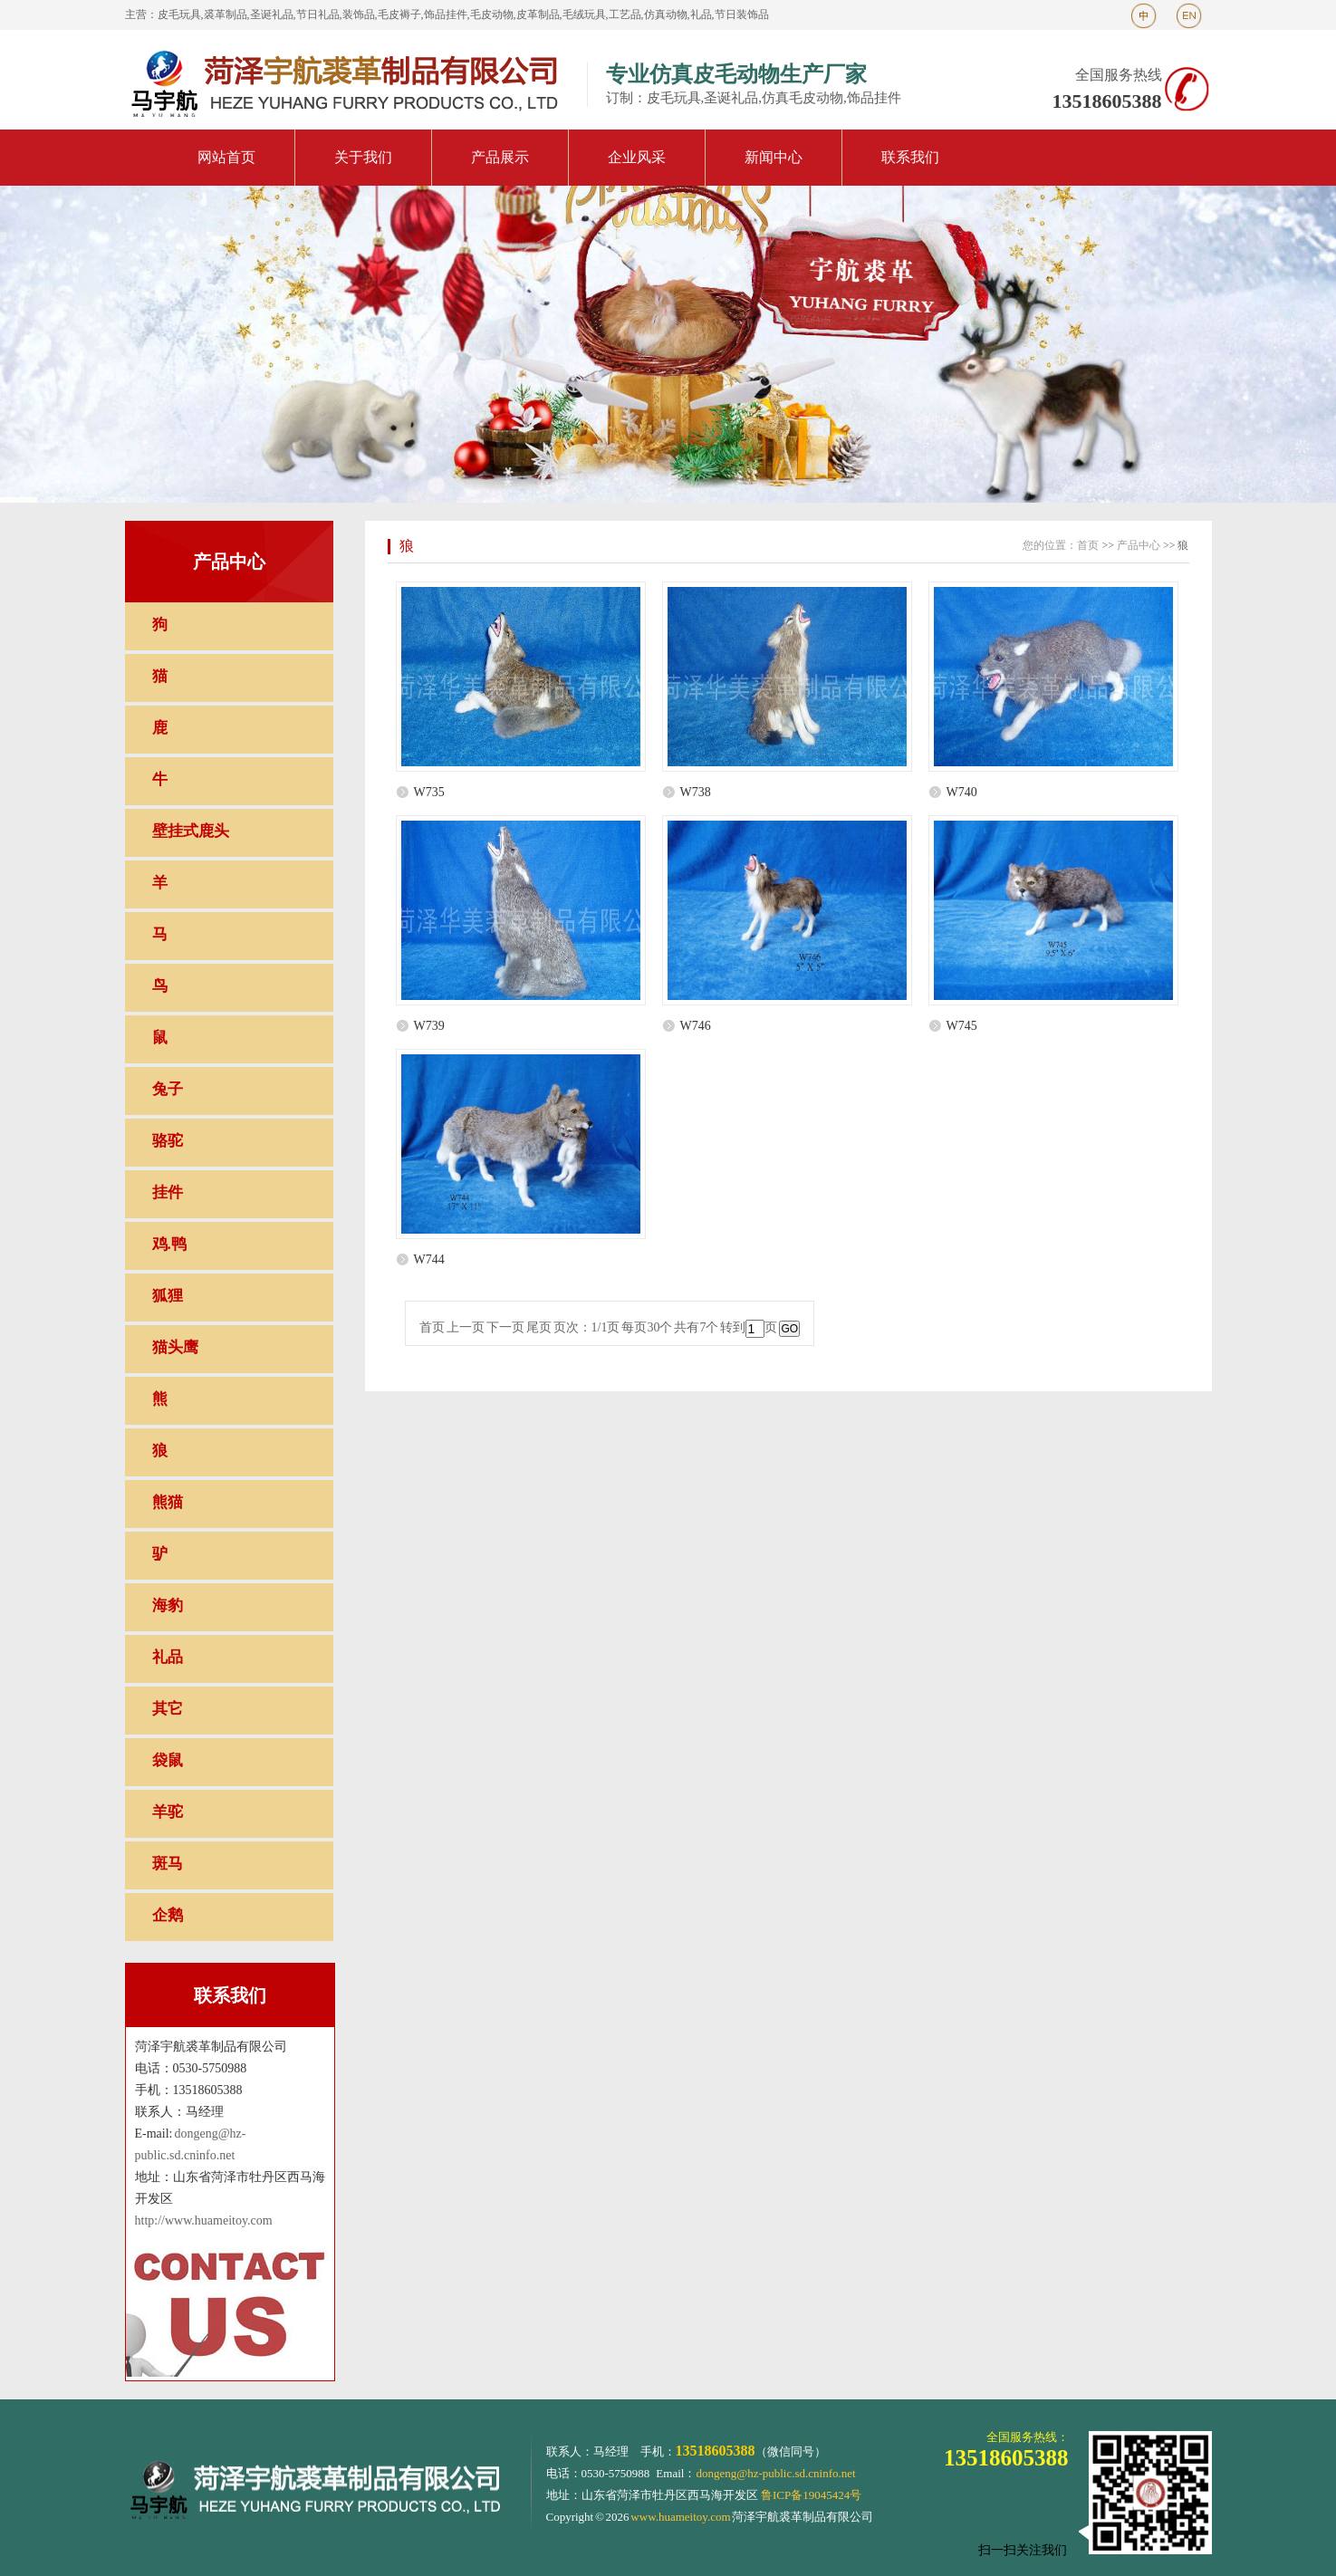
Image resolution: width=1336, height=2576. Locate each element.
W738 (695, 792)
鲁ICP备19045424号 (811, 2495)
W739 (429, 1026)
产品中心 (1138, 545)
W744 (429, 1259)
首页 (1088, 545)
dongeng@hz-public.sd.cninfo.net (775, 2473)
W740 (962, 792)
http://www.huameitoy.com (204, 2220)
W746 (695, 1026)
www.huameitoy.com (680, 2516)
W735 (429, 792)
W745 (962, 1026)
